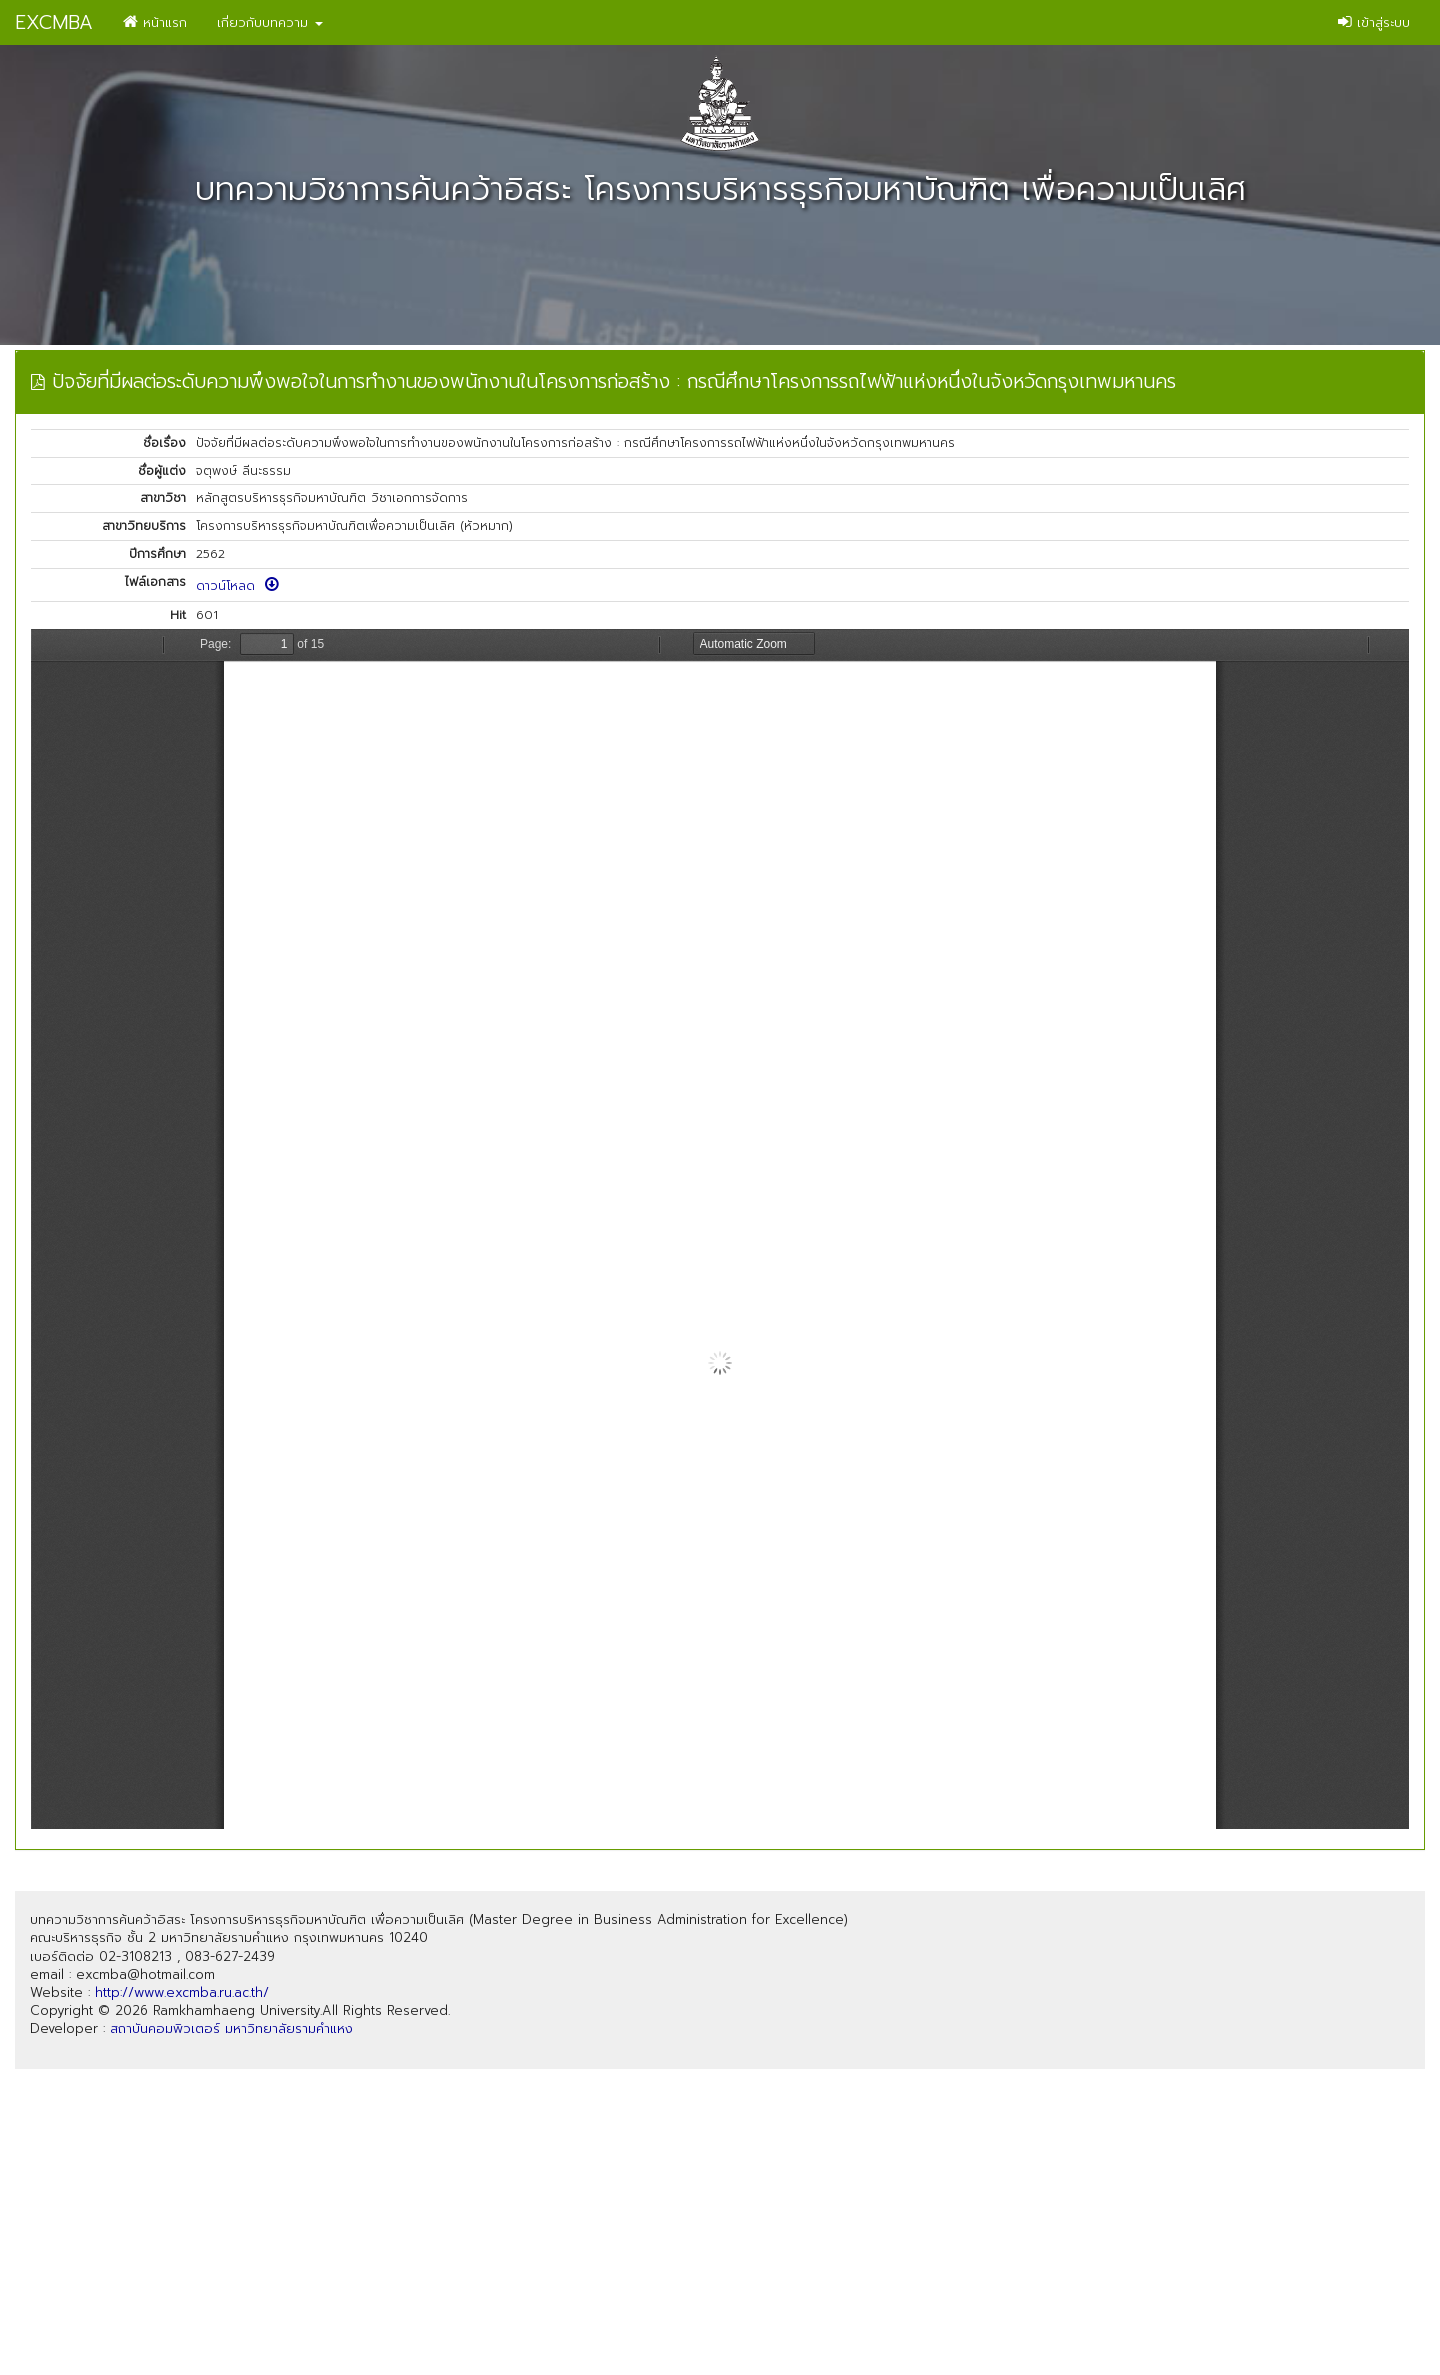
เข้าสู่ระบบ (1374, 22)
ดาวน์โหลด (237, 586)
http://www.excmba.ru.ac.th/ (182, 1992)
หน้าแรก (155, 22)
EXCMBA (54, 22)
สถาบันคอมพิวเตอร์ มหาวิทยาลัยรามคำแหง (231, 2028)
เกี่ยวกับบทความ (270, 22)
